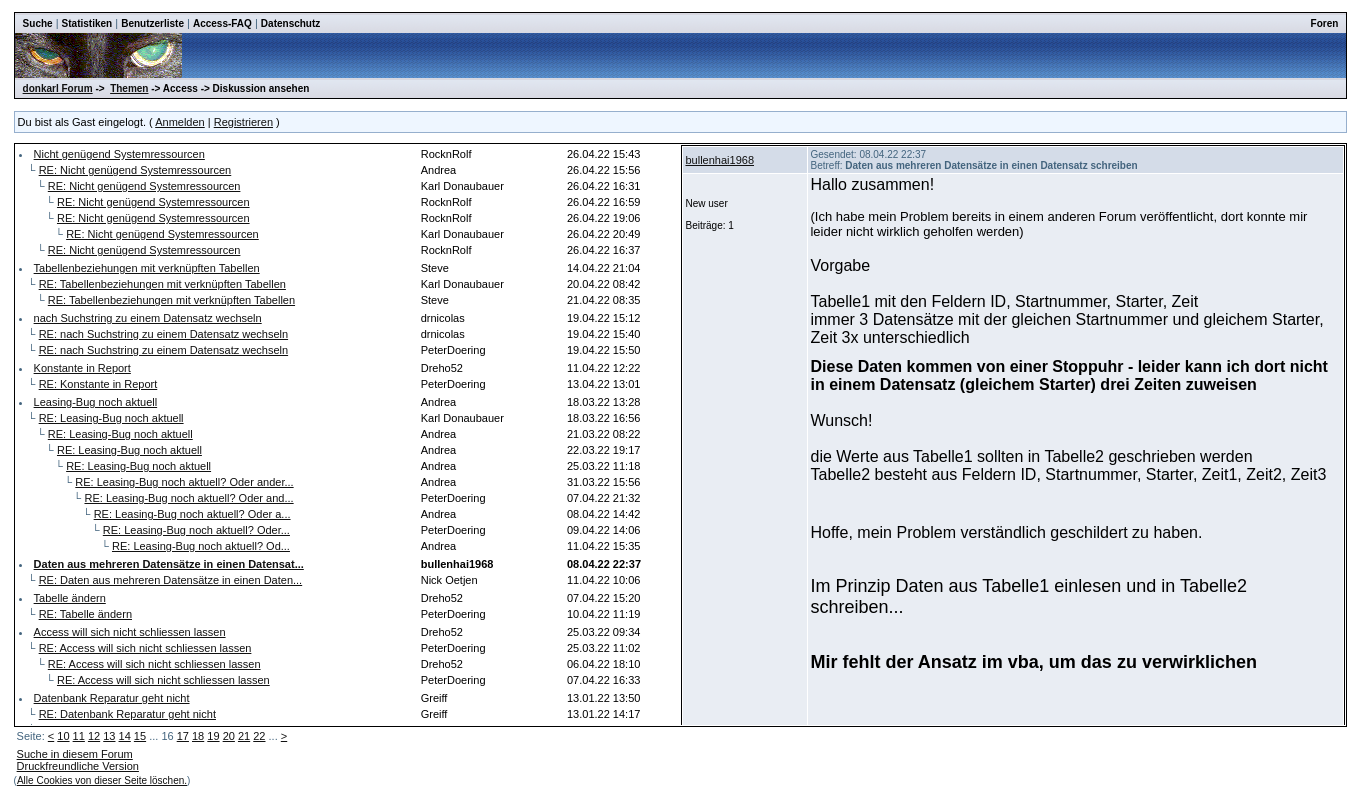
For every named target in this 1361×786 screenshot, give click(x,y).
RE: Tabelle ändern (85, 614)
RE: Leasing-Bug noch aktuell (111, 418)
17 (183, 736)
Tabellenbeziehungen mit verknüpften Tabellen (147, 268)
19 (213, 736)
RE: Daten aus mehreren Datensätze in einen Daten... (171, 580)
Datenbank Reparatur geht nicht (112, 698)
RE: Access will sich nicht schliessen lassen (145, 648)
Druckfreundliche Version (78, 766)
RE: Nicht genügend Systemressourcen (135, 170)
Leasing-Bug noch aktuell (96, 402)
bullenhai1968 (719, 160)
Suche (38, 23)
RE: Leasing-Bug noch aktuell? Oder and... (188, 498)
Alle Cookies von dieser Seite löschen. (102, 780)
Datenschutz (290, 23)
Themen (129, 88)
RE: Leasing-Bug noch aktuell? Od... (201, 546)
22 (259, 736)
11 (79, 736)
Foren (1325, 23)
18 (198, 736)
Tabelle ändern (70, 598)
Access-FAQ (222, 23)
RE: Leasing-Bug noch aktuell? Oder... (196, 530)
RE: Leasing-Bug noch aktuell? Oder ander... (184, 482)
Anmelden (180, 122)
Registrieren (243, 122)
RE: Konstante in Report (98, 384)
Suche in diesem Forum (75, 754)
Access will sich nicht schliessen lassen (130, 632)
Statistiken (87, 23)
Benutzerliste (152, 23)
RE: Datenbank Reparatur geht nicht (127, 714)
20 (229, 736)
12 (94, 736)
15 (140, 736)
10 (63, 736)
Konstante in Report (82, 368)
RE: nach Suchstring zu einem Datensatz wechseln (163, 334)
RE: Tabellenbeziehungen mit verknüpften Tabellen (162, 284)
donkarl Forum (58, 88)
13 (109, 736)
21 (244, 736)
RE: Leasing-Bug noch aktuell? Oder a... (192, 514)
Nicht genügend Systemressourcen (119, 154)
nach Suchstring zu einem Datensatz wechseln (148, 318)
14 (125, 736)
